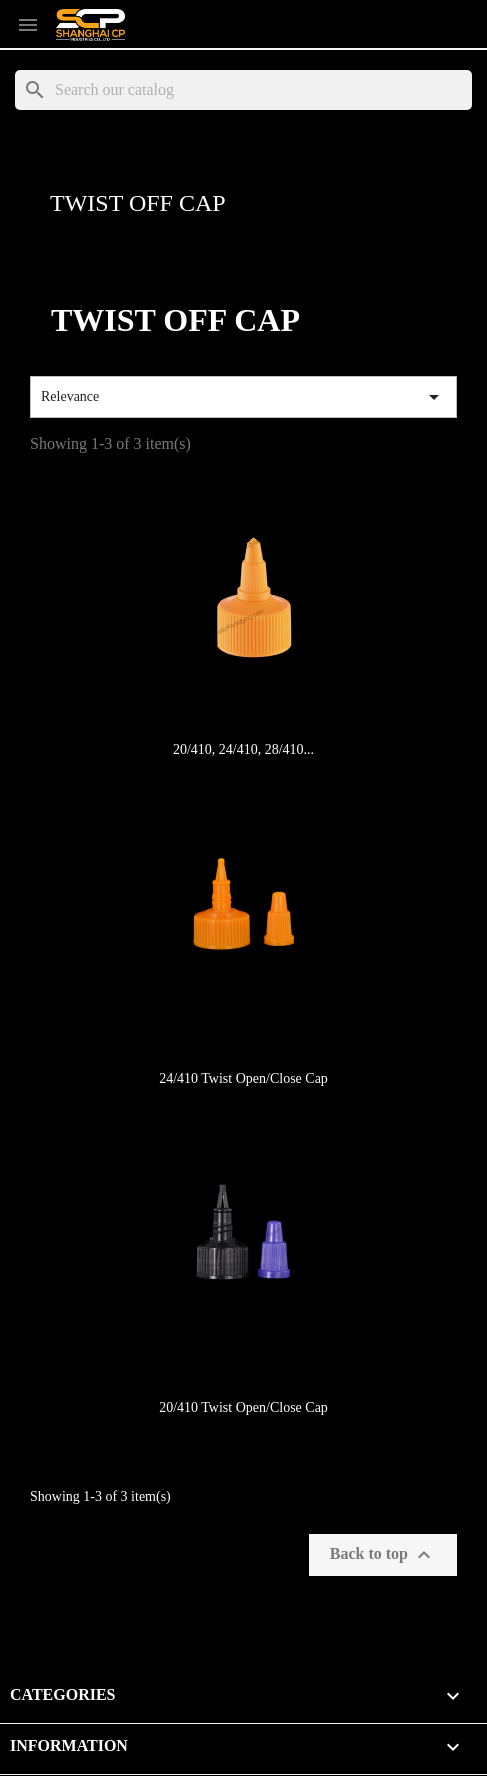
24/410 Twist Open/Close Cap (243, 1078)
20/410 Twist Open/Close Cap (243, 1407)
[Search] (243, 90)
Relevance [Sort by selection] (243, 397)
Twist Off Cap (138, 203)
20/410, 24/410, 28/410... (243, 749)
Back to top (383, 1555)
